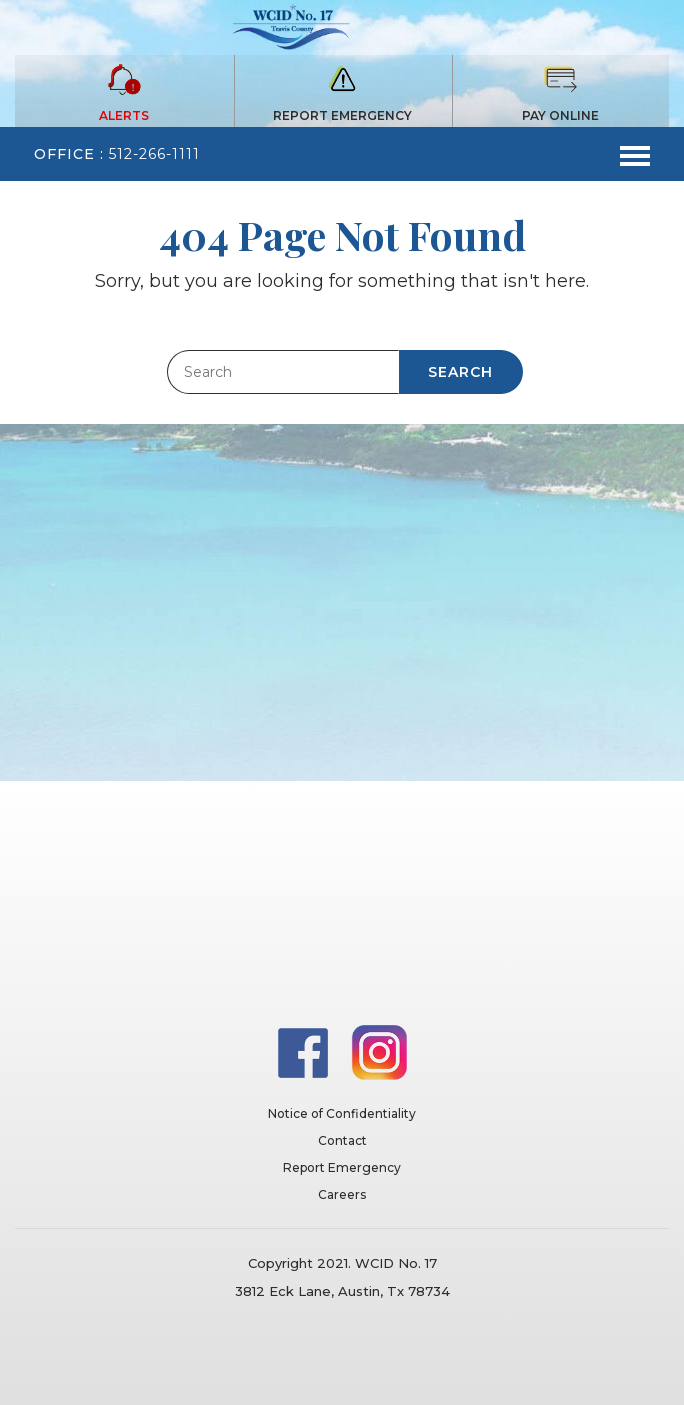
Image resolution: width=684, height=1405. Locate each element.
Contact (342, 1140)
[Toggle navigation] (635, 154)
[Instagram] (379, 1051)
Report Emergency (342, 1167)
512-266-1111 (154, 154)
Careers (342, 1194)
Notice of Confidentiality (342, 1113)
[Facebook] (305, 1051)
